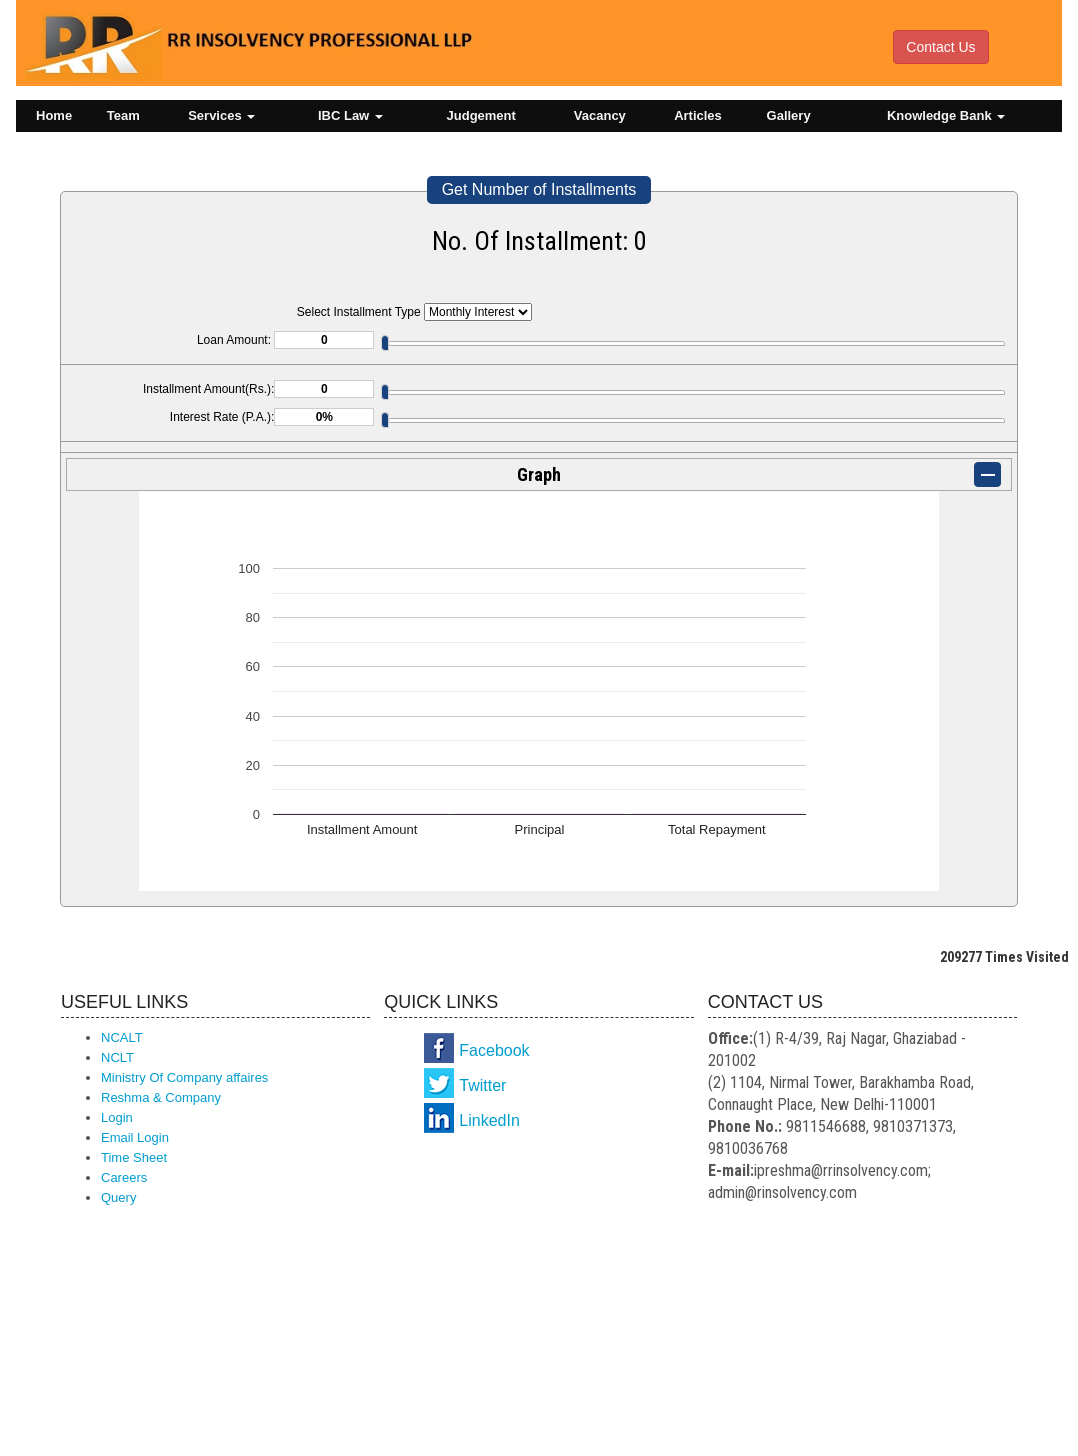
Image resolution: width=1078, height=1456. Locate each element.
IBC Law (350, 115)
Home (54, 115)
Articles (698, 115)
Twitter (482, 1085)
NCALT (122, 1037)
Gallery (789, 115)
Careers (124, 1177)
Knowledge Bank (946, 115)
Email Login (135, 1137)
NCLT (117, 1057)
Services (221, 115)
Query (118, 1197)
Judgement (481, 115)
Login (117, 1117)
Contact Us (940, 47)
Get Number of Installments (539, 189)
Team (123, 115)
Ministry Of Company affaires (184, 1077)
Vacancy (600, 115)
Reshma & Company (161, 1097)
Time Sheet (134, 1157)
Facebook (494, 1050)
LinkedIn (489, 1120)
